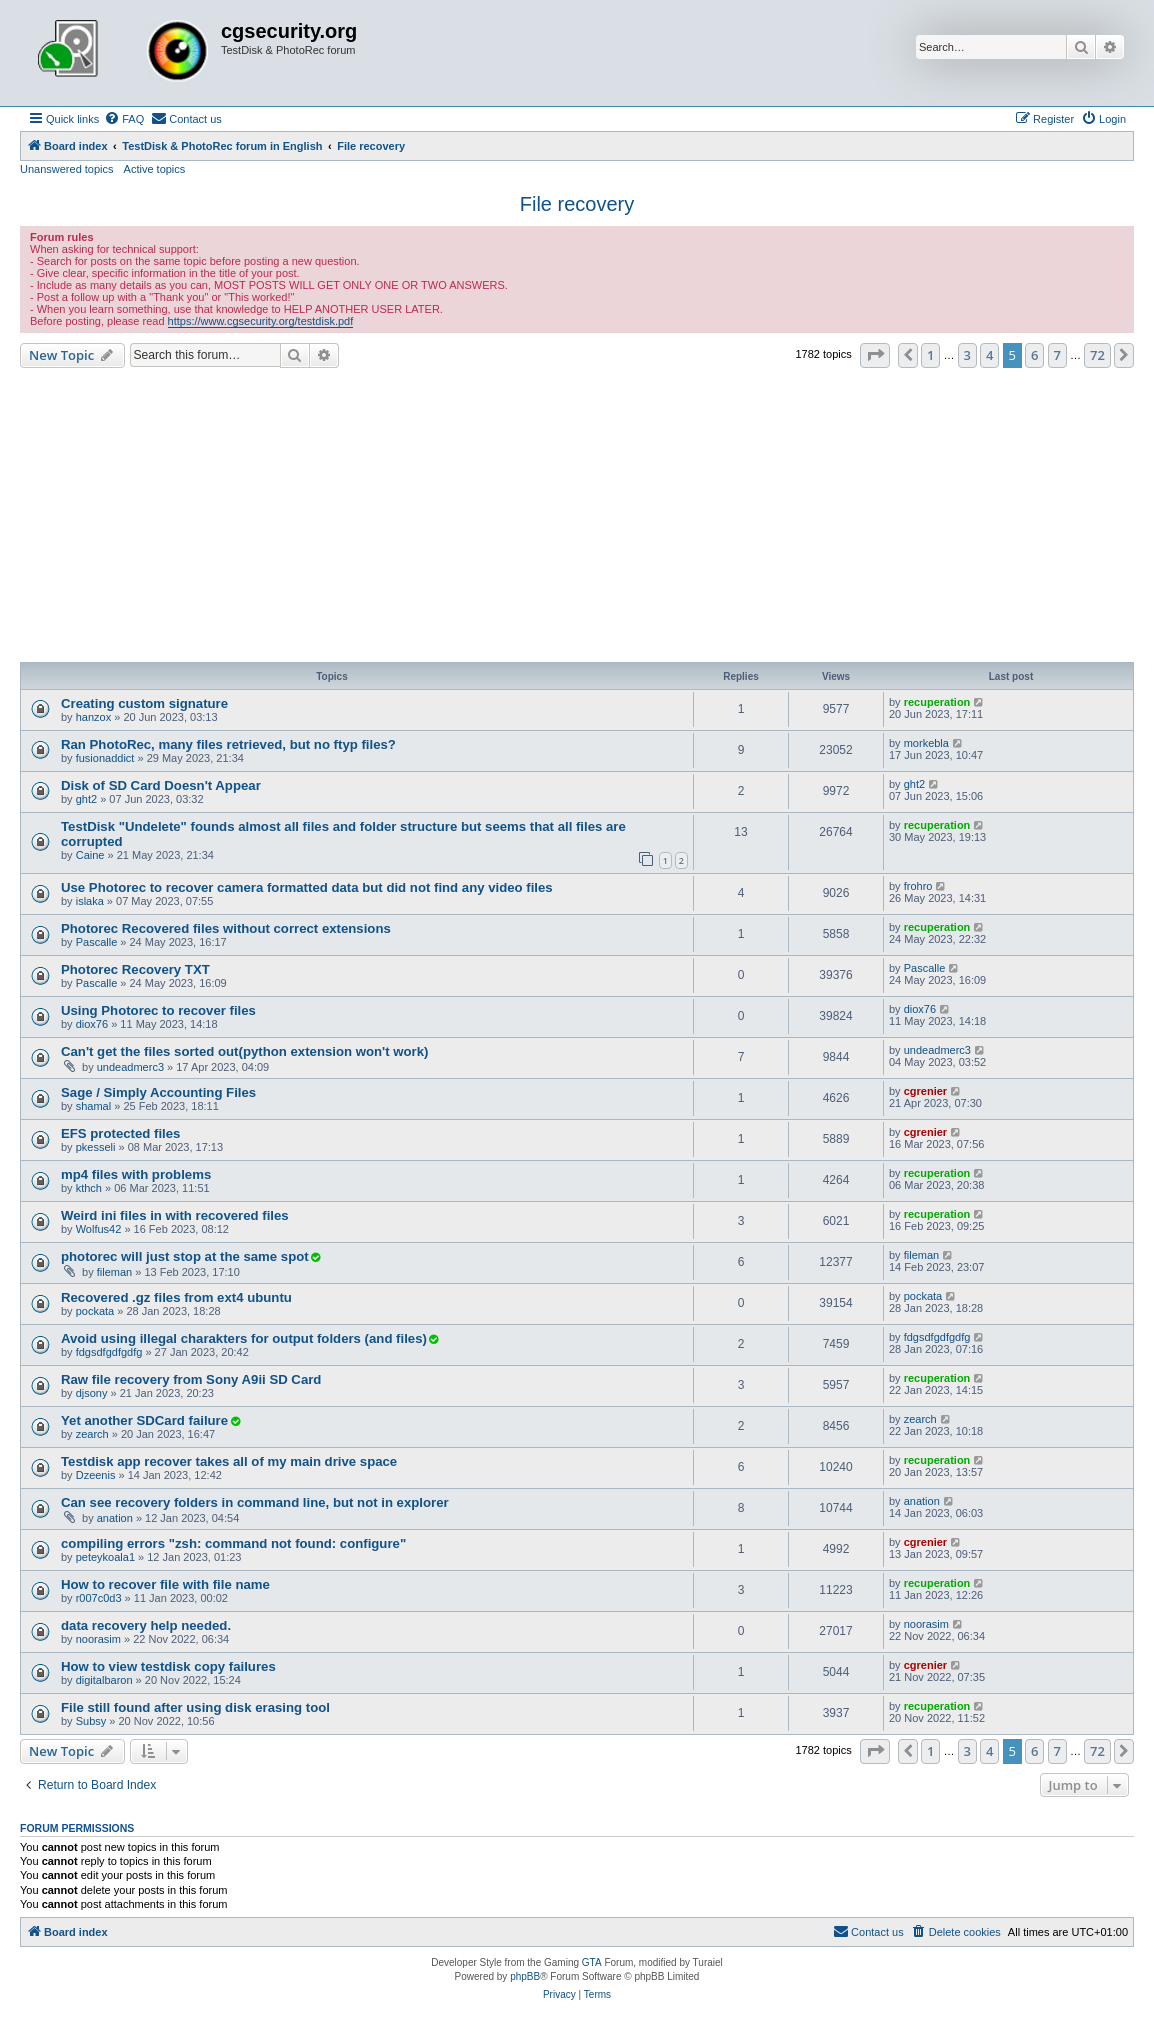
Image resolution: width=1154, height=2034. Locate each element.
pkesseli (96, 1147)
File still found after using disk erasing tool (195, 1707)
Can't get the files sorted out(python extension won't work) (244, 1051)
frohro (918, 886)
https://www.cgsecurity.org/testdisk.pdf (261, 321)
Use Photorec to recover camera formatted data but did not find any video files (307, 887)
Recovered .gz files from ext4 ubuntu (176, 1297)
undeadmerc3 (130, 1067)
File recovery (577, 204)
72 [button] (1097, 355)
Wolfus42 (99, 1229)
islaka (90, 901)
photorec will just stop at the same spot (185, 1256)
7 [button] (1057, 355)
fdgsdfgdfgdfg (109, 1352)
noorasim (98, 1639)
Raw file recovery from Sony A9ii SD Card (191, 1379)
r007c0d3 (99, 1598)
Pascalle (97, 942)
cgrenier (925, 1091)
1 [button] (930, 355)
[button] (875, 355)
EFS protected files (120, 1133)
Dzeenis (96, 1475)
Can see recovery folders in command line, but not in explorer (255, 1502)
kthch (89, 1188)
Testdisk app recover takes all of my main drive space (229, 1461)
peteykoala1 (105, 1557)
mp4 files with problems (136, 1174)
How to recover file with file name (165, 1584)
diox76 (92, 1024)
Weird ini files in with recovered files (175, 1215)
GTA (592, 1962)
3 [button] (967, 355)
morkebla (926, 743)
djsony (92, 1393)
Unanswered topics (67, 169)
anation (115, 1518)
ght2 (86, 799)
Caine (90, 855)
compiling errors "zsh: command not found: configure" (233, 1543)
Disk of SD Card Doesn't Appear (161, 785)
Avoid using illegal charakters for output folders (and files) (244, 1338)
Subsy (91, 1721)
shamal (93, 1106)
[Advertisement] (577, 518)
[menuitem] (124, 119)
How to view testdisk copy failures (168, 1666)
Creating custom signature (144, 703)
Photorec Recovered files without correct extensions (226, 928)
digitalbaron (104, 1680)
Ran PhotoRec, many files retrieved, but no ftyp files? (228, 744)
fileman (114, 1272)
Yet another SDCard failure (144, 1420)
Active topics (155, 169)
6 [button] (1034, 355)
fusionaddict (105, 758)
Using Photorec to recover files (158, 1010)
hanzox (93, 717)
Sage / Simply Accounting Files (158, 1092)
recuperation (937, 702)
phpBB (525, 1976)
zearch (92, 1434)
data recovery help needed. (146, 1625)
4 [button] (989, 355)
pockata (95, 1311)
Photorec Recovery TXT (135, 969)
